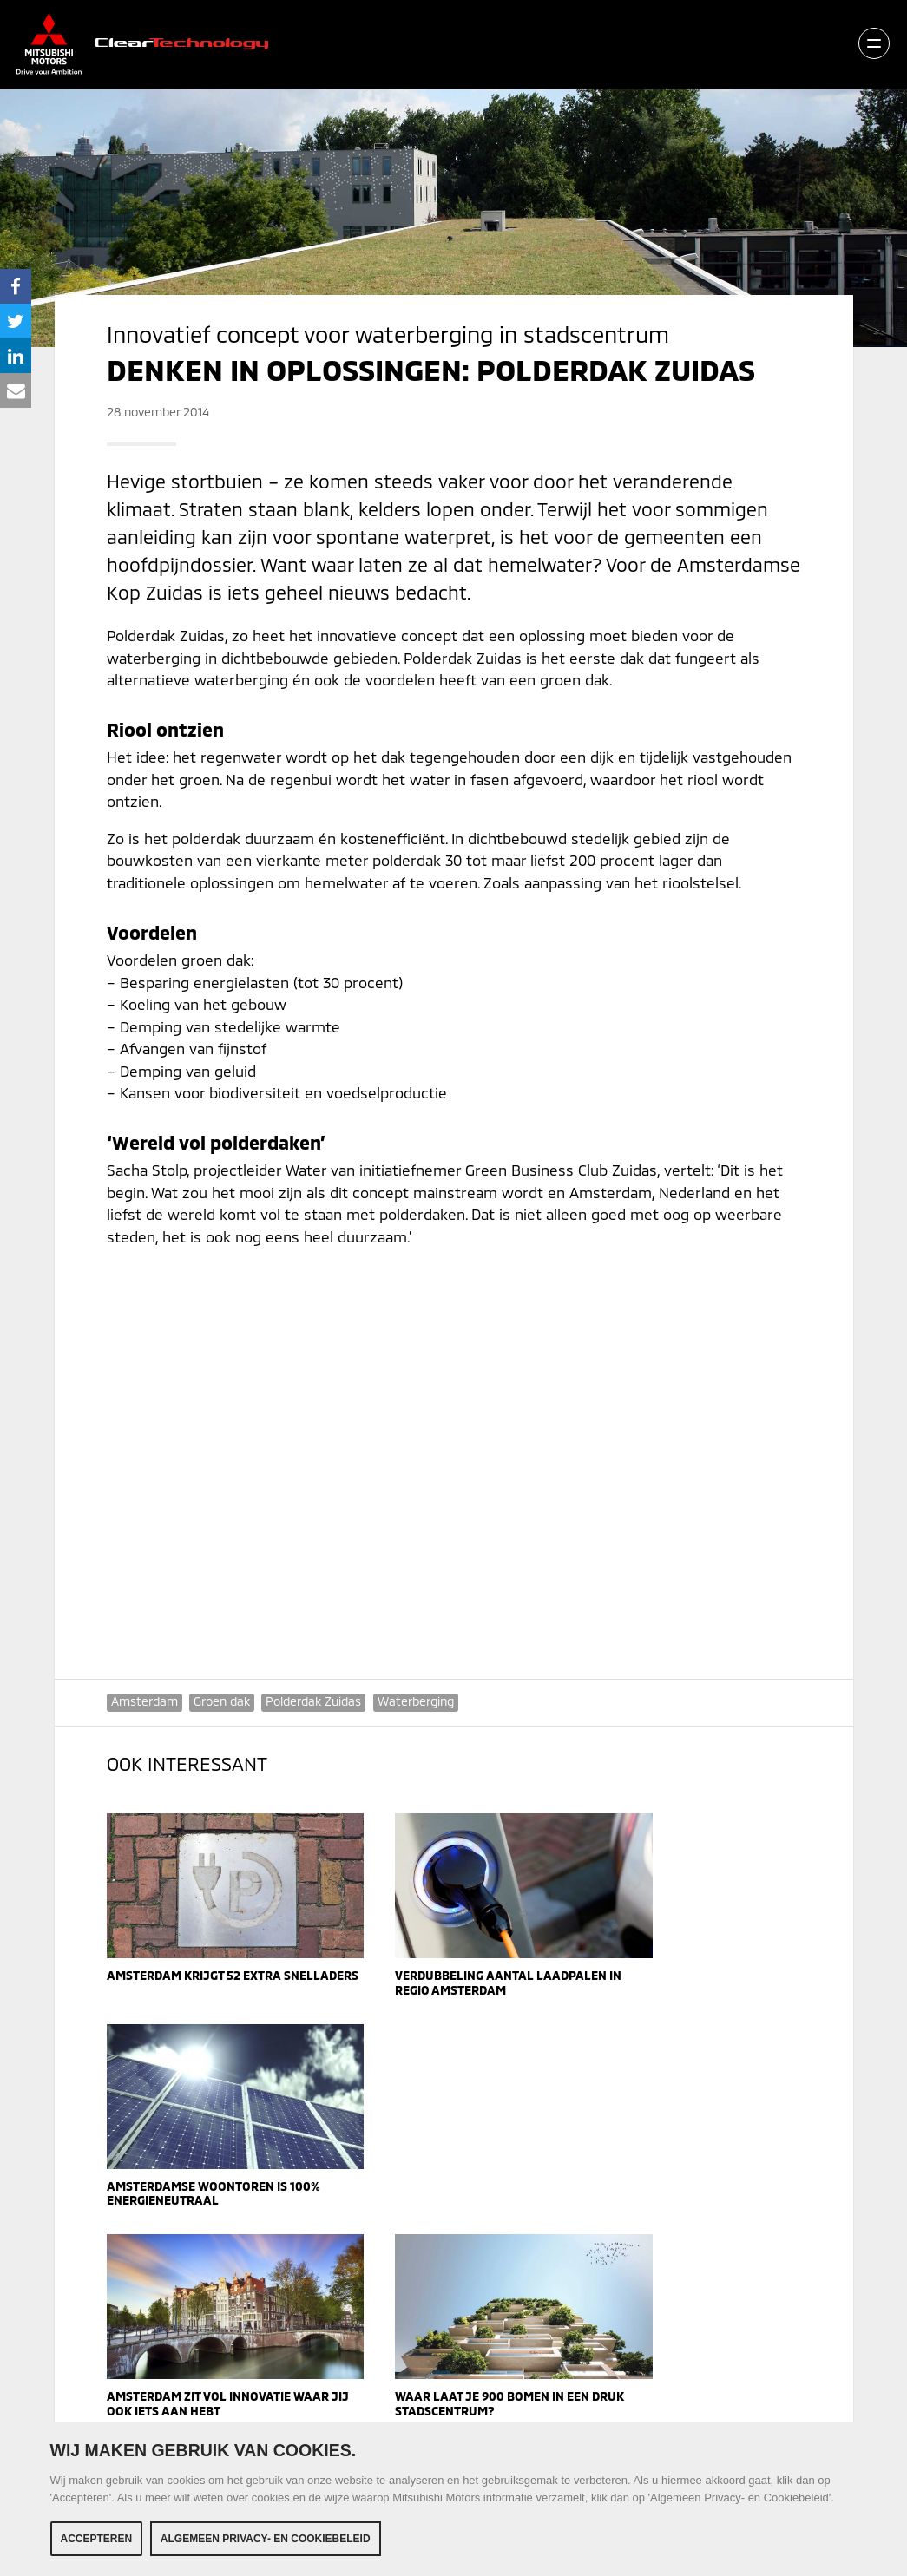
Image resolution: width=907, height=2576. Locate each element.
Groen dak (222, 1701)
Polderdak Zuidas (315, 1701)
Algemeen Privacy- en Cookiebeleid (266, 2539)
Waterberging (417, 1701)
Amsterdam (144, 1701)
